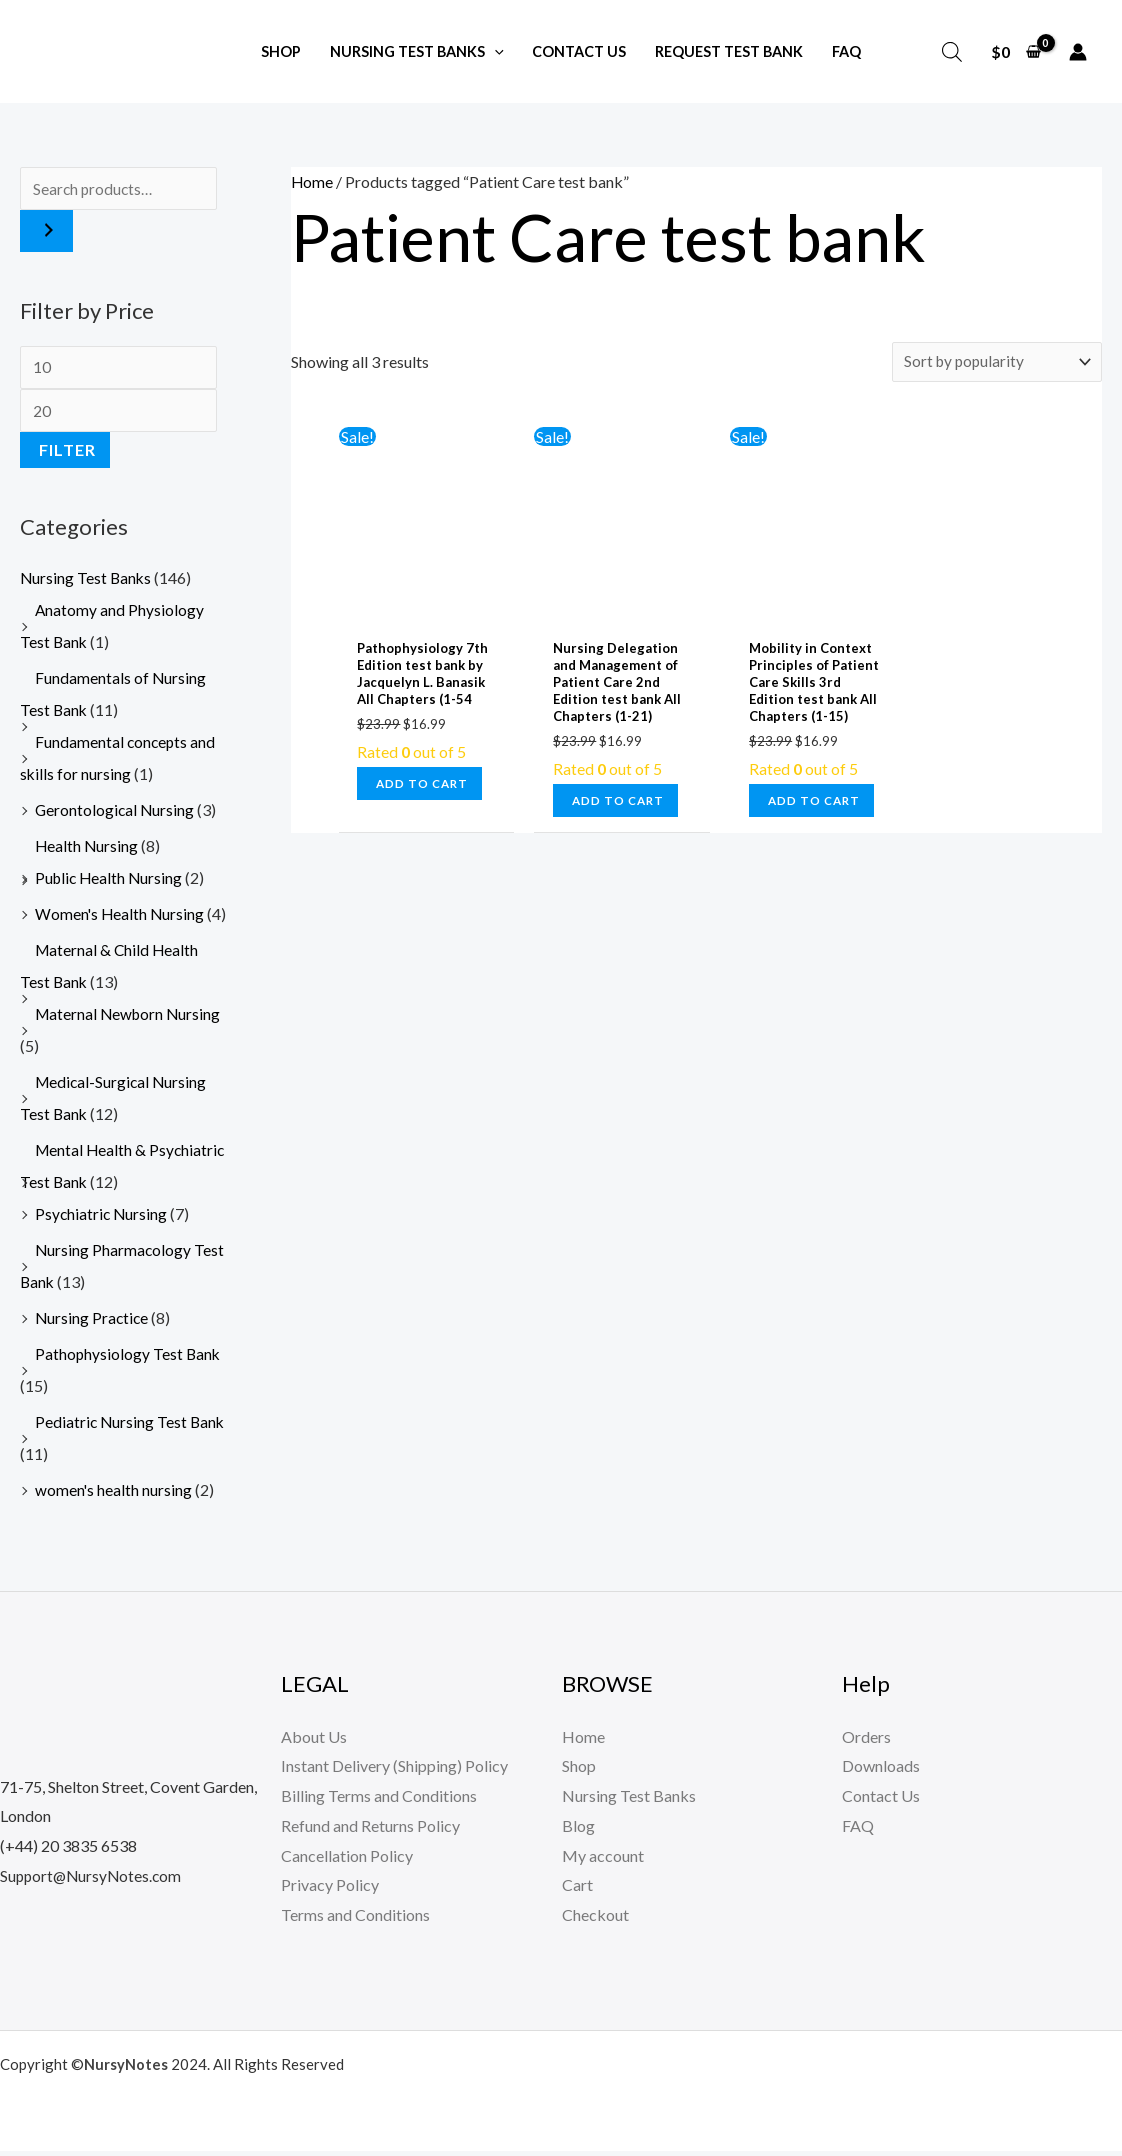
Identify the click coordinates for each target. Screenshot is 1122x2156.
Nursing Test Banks (87, 583)
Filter (67, 455)
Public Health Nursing (111, 883)
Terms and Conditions (355, 1920)
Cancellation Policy (347, 1860)
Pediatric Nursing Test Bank (131, 1427)
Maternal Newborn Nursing (130, 1019)
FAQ (858, 1831)
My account (603, 1860)
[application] (494, 51)
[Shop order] (994, 363)
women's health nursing (114, 1495)
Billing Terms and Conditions (379, 1801)
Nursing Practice (93, 1323)
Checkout (595, 1920)
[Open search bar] (952, 51)
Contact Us (881, 1801)
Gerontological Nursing (116, 815)
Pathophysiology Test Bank (129, 1359)
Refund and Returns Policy (370, 1831)
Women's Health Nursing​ (121, 919)
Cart (577, 1890)
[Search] (46, 233)
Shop (579, 1771)
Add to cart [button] (425, 785)
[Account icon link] (1078, 52)
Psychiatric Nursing (102, 1219)
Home (312, 181)
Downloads (881, 1771)
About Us (314, 1741)
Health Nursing (87, 851)
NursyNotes (126, 2069)
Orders (866, 1741)
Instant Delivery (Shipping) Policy (394, 1771)
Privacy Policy (330, 1890)
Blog (578, 1831)
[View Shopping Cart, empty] (1015, 52)
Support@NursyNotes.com (93, 1880)
